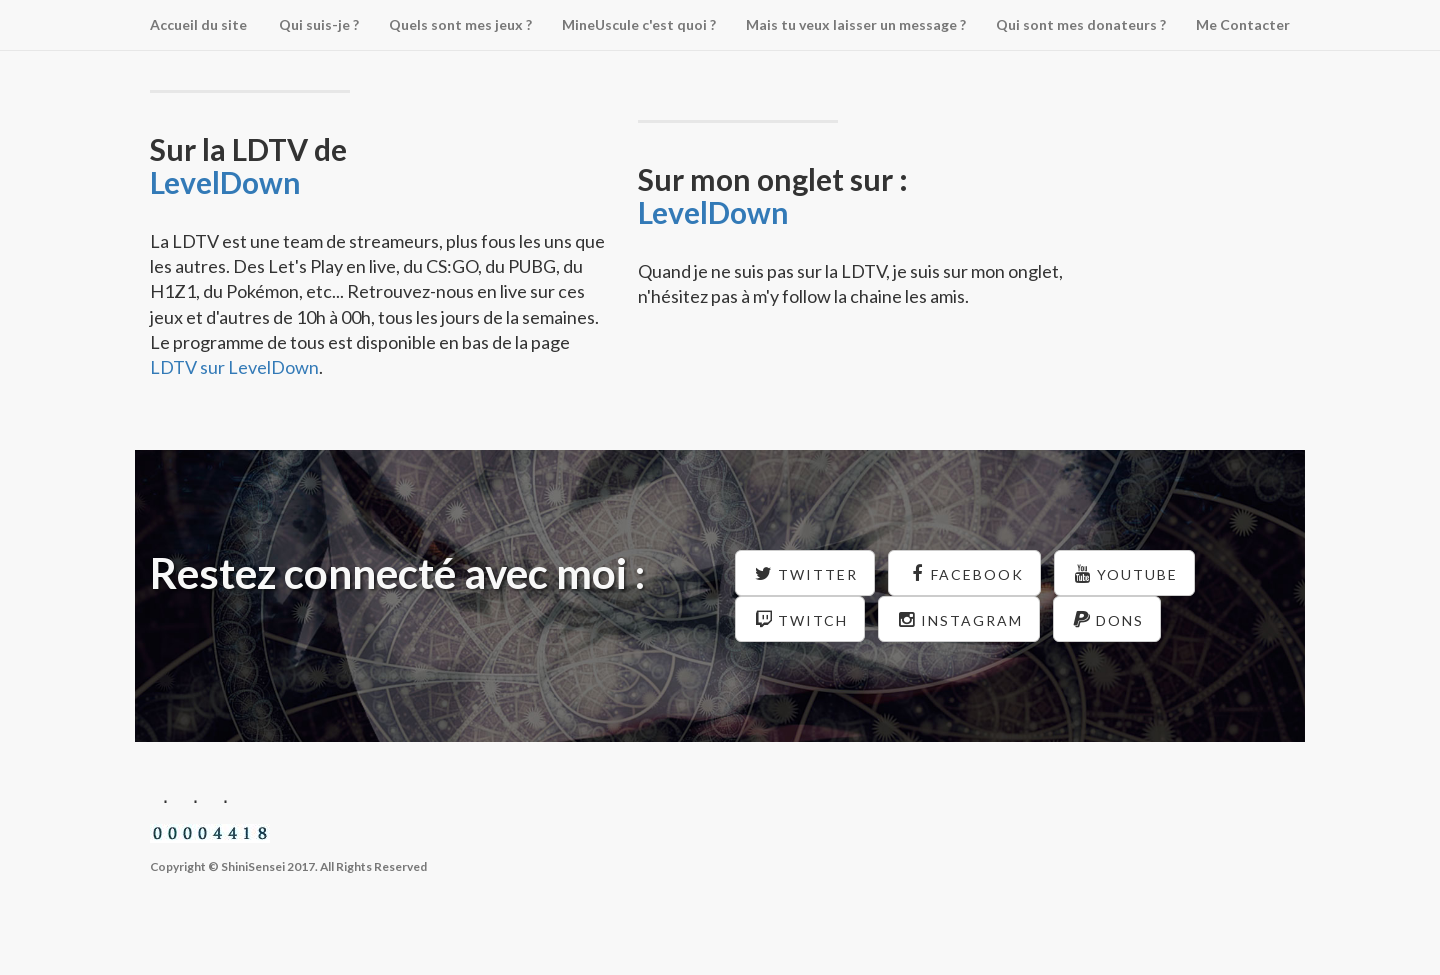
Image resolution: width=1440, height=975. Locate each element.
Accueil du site (198, 24)
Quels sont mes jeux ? (460, 24)
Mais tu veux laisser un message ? (856, 24)
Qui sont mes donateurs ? (1081, 24)
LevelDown (225, 182)
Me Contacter (1243, 24)
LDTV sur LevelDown (234, 367)
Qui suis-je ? (319, 24)
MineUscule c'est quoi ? (639, 24)
